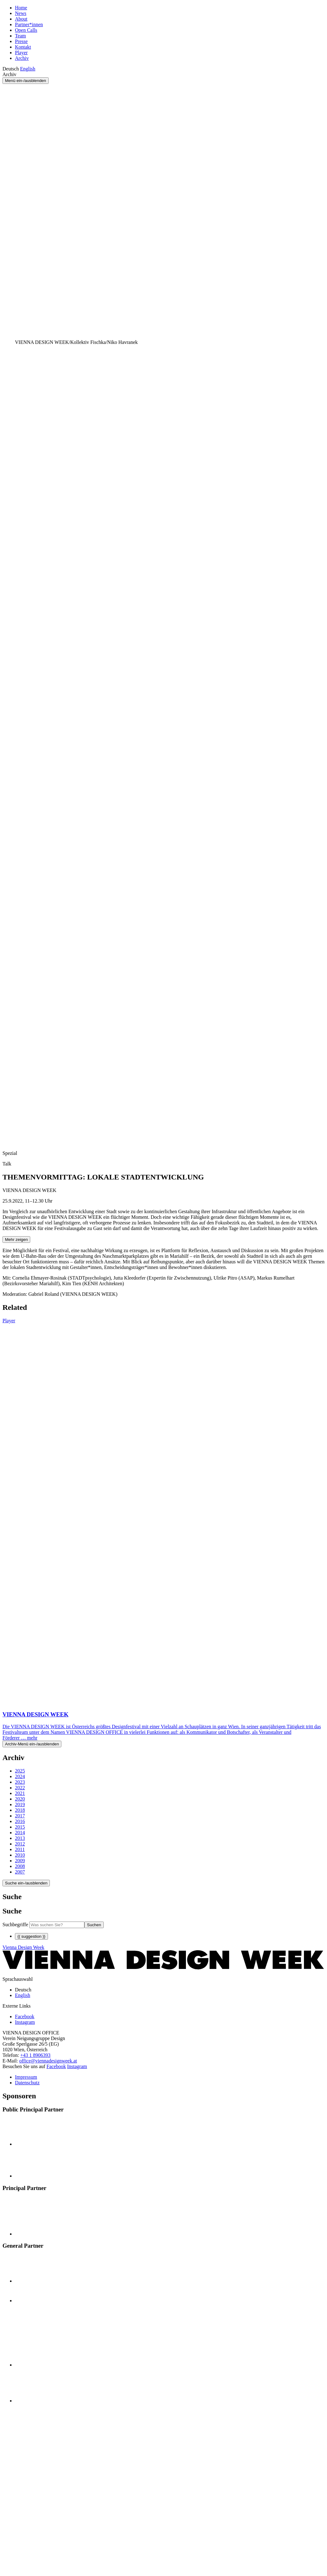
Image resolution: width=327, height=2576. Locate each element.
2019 (20, 1804)
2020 (20, 1799)
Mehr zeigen (16, 1239)
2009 (20, 1860)
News (20, 13)
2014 (20, 1832)
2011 (20, 1849)
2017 (20, 1815)
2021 (20, 1793)
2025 (20, 1770)
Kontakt (23, 47)
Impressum (26, 2077)
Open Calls (26, 30)
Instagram (77, 2066)
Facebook (56, 2066)
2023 (20, 1782)
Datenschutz (27, 2082)
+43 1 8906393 (35, 2055)
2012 (20, 1843)
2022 (20, 1787)
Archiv (22, 58)
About (21, 19)
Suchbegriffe (15, 1924)
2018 (20, 1810)
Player (21, 52)
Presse (21, 41)
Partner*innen (29, 24)
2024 (20, 1776)
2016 (20, 1821)
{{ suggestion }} (31, 1936)
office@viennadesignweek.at (48, 2060)
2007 (20, 1871)
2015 (20, 1827)
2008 (20, 1866)
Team (20, 35)
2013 (20, 1838)
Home (21, 7)
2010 (20, 1855)
